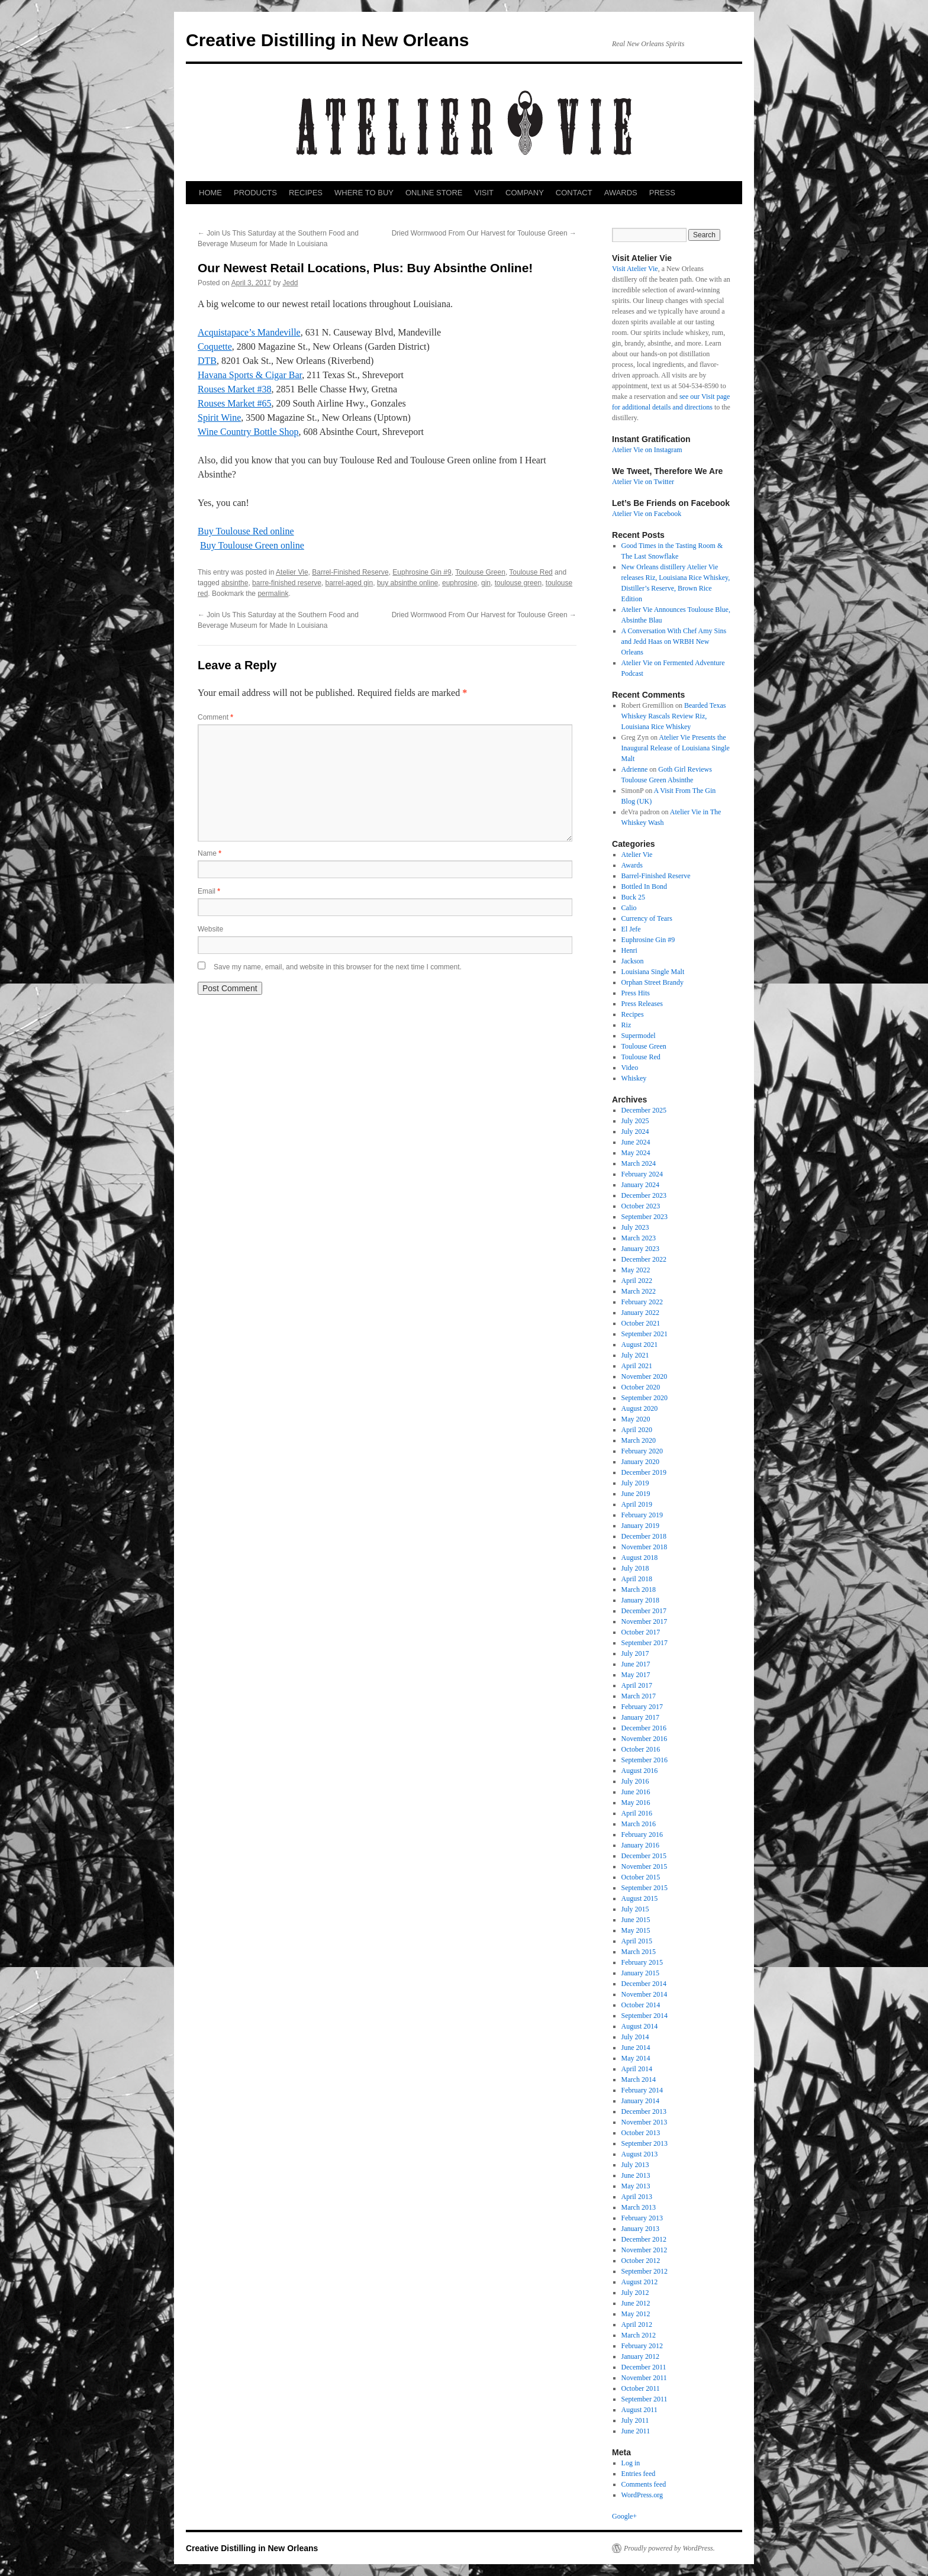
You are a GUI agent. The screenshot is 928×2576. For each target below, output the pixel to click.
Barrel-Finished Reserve (350, 572)
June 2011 (635, 2431)
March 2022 (638, 1291)
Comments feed (643, 2484)
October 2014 (640, 2005)
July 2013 (635, 2165)
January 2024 (640, 1185)
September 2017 (644, 1643)
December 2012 (643, 2239)
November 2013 (644, 2122)
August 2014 (639, 2026)
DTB (207, 361)
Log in (630, 2463)
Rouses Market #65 (234, 403)
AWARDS (620, 192)
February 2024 (642, 1174)
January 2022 (640, 1312)
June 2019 (635, 1493)
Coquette (215, 346)
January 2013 (640, 2228)
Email (209, 891)
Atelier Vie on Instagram (647, 450)
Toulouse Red (530, 572)
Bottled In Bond (644, 886)
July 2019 (635, 1483)
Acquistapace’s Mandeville (249, 332)
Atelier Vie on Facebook (646, 514)
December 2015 (643, 1856)
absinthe (234, 583)
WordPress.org (642, 2495)
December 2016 (643, 1728)
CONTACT (574, 192)
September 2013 (644, 2143)
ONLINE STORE (434, 192)
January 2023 (640, 1249)
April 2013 (636, 2197)
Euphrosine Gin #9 (421, 572)
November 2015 (644, 1866)
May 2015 (635, 1930)
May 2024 (635, 1153)
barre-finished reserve (286, 583)
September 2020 (644, 1398)
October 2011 (640, 2388)
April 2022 (636, 1280)
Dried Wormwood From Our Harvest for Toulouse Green (484, 233)
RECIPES (306, 192)
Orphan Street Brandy (652, 982)
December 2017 (643, 1611)
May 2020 (635, 1419)
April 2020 (636, 1430)
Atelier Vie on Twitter (643, 482)
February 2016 (642, 1834)
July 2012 (635, 2292)
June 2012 (635, 2303)
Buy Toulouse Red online (246, 531)
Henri (629, 950)
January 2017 (640, 1717)
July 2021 (635, 1355)
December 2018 (643, 1536)
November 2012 (644, 2250)
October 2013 (640, 2133)
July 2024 (635, 1131)
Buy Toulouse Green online (252, 545)
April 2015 (636, 1941)
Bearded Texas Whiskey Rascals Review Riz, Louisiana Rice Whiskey (673, 716)
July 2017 (635, 1653)
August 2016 (639, 1770)
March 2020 (638, 1440)
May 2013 (635, 2186)
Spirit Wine (219, 417)
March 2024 (638, 1163)
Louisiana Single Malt (653, 972)
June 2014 (635, 2047)
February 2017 (642, 1707)
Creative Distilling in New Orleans (327, 40)
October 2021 (640, 1323)
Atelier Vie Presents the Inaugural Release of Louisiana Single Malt (675, 748)
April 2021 (636, 1366)
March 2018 (638, 1589)
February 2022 (642, 1302)
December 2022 (643, 1259)
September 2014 (644, 2015)
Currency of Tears (646, 918)
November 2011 (644, 2378)
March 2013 (638, 2207)
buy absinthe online (407, 583)
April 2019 (636, 1504)
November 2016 (644, 1738)
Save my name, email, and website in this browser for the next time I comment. (338, 967)
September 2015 (644, 1888)
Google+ (624, 2516)
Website (210, 929)
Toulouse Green (480, 572)
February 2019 (642, 1515)
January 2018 (640, 1600)
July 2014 (635, 2037)
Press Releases (642, 1004)
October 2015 (640, 1877)
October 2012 (640, 2260)
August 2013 (639, 2154)
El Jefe (631, 929)
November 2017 (644, 1621)
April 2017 (636, 1685)
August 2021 (639, 1344)
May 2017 (635, 1675)
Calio (629, 908)
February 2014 (642, 2090)
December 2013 (643, 2111)
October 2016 (640, 1749)
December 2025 (643, 1110)
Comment (215, 717)
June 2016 (635, 1792)
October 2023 (640, 1206)
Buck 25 (633, 897)
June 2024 (635, 1142)
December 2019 (643, 1472)
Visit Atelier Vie (635, 269)
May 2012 (635, 2314)
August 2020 (639, 1408)
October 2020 (640, 1387)
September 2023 (644, 1217)
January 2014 (640, 2101)
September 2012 (644, 2271)
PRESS (662, 192)
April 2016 (636, 1813)
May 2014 (635, 2058)
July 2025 (635, 1121)
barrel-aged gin (349, 583)
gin (486, 583)
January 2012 (640, 2356)
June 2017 (635, 1664)
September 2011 (644, 2399)
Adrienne (634, 769)
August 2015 (639, 1898)
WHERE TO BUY (364, 192)
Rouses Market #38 (234, 389)
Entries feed (638, 2473)
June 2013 (635, 2175)
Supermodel (638, 1035)
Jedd (290, 283)
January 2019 (640, 1525)
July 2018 (635, 1568)
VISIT (484, 192)
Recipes (632, 1014)
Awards (632, 865)
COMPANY (524, 192)
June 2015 (635, 1920)
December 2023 (643, 1195)
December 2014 (643, 1983)
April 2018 (636, 1579)
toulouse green (518, 583)
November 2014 (644, 1994)
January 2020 (640, 1462)
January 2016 (640, 1845)
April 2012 (636, 2324)
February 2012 (642, 2346)
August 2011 (639, 2410)
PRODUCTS (255, 192)
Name (209, 853)
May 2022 (635, 1270)
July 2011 (635, 2420)
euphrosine (459, 583)
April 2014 (636, 2069)
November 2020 (644, 1376)
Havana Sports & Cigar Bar (250, 375)
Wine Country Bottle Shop (248, 432)
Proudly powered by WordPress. (669, 2548)
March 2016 (638, 1824)
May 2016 (635, 1802)
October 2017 (640, 1632)
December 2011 (643, 2367)
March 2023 (638, 1238)
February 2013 (642, 2218)
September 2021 (644, 1334)
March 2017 (638, 1696)
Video (630, 1067)
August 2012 (639, 2282)
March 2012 (638, 2335)
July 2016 (635, 1781)
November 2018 (644, 1547)
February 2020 (642, 1451)
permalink (272, 593)
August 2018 (639, 1557)
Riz (626, 1025)
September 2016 (644, 1760)
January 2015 (640, 1973)
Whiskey (634, 1078)
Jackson (632, 961)
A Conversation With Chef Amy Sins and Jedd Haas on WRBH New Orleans (674, 641)
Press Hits (635, 993)
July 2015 (635, 1909)
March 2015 (638, 1952)
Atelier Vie (292, 572)
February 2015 (642, 1962)
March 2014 (638, 2079)
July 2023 (635, 1227)
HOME (210, 192)
